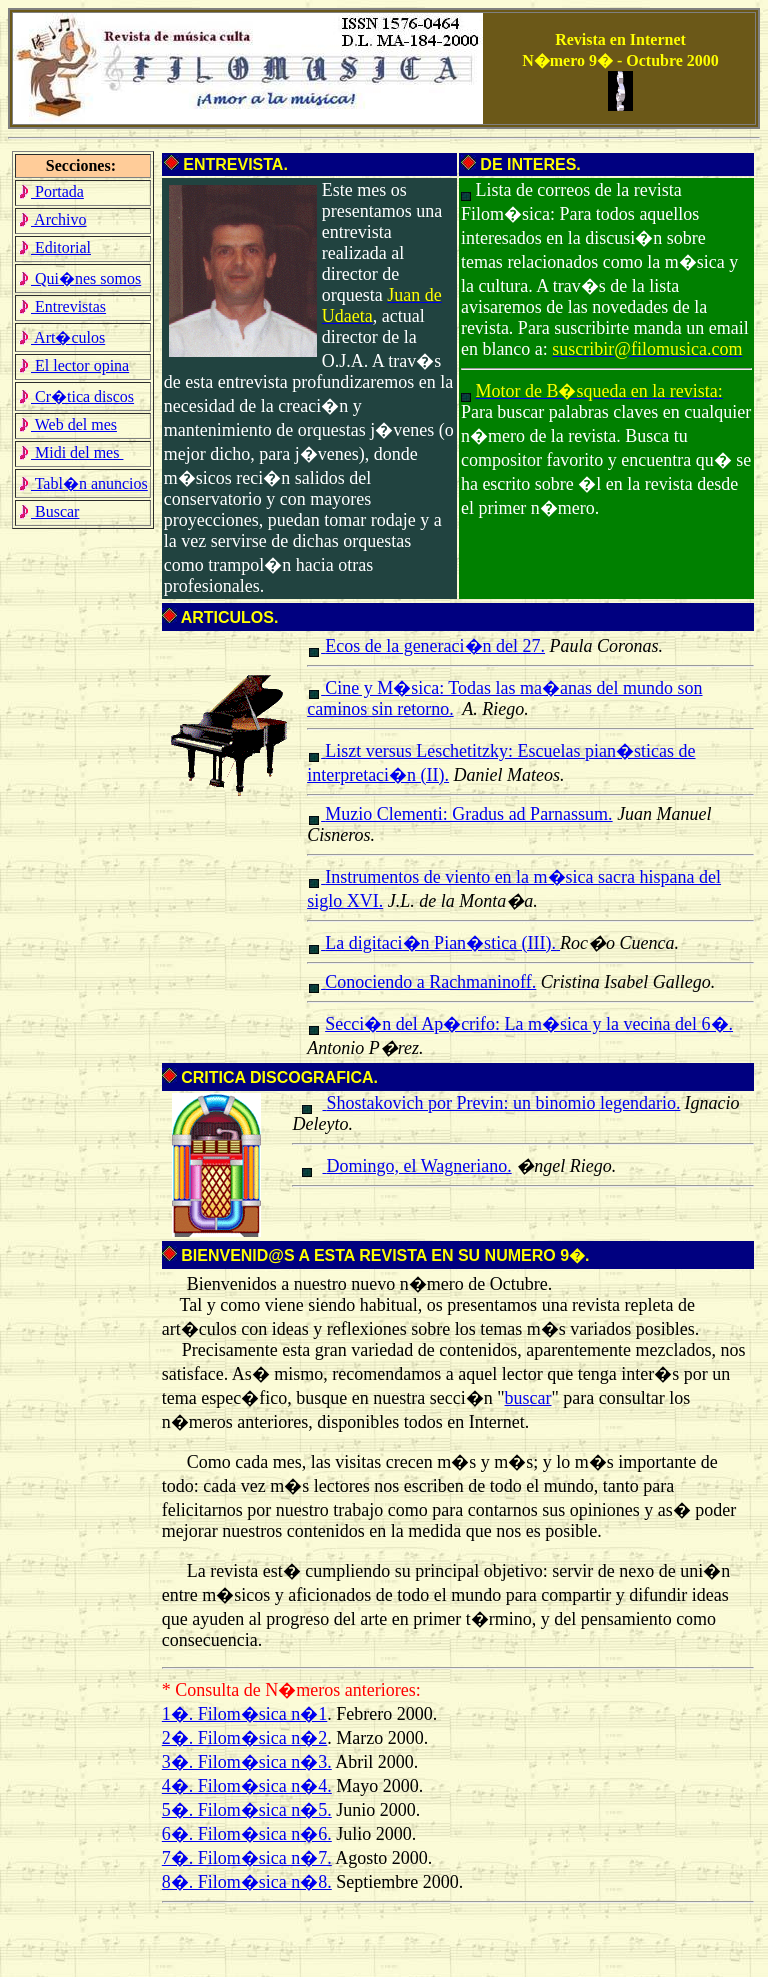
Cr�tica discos (76, 396)
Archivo (52, 219)
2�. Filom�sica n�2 (245, 1738)
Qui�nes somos (79, 278)
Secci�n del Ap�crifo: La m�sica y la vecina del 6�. (529, 1024)
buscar (528, 1398)
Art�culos (61, 337)
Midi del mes (70, 452)
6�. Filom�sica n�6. (247, 1834)
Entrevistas (62, 306)
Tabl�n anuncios (83, 483)
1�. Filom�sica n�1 (245, 1714)
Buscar (48, 511)
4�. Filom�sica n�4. (247, 1786)
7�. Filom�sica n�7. (247, 1858)
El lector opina (73, 365)
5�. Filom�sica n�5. (247, 1810)
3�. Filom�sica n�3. (247, 1762)
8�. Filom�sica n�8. (247, 1882)
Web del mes (67, 424)
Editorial (54, 247)
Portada (51, 191)
